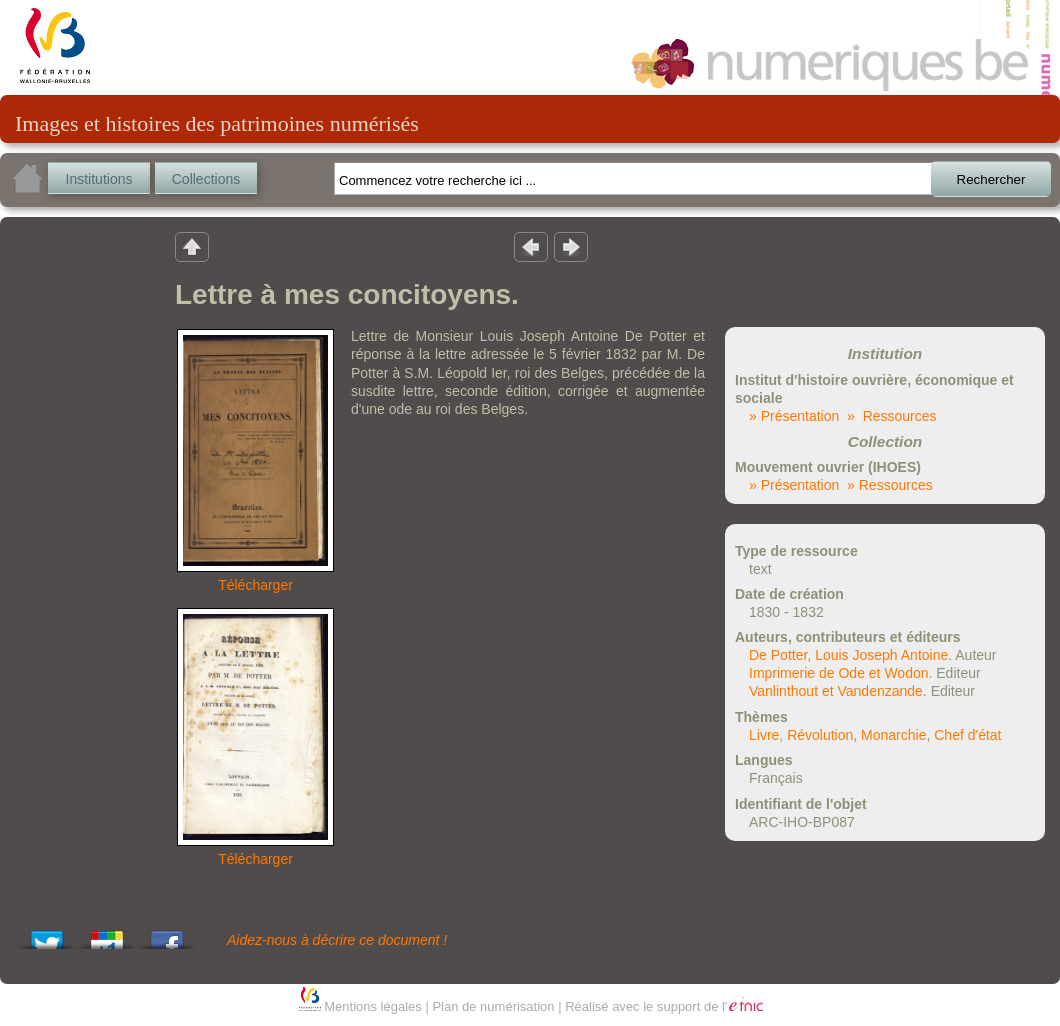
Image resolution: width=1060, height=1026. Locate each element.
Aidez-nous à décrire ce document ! (337, 940)
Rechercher (991, 179)
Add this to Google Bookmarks (107, 934)
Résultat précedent (531, 246)
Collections (206, 179)
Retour (192, 246)
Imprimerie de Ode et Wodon (839, 673)
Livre (764, 735)
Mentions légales (373, 1006)
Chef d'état (967, 735)
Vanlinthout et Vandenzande (836, 691)
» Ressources (891, 416)
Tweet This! (47, 934)
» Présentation (794, 416)
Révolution (820, 735)
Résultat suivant (571, 246)
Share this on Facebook (167, 934)
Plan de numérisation (493, 1006)
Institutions (99, 179)
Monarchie (893, 735)
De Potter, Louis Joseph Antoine (848, 655)
